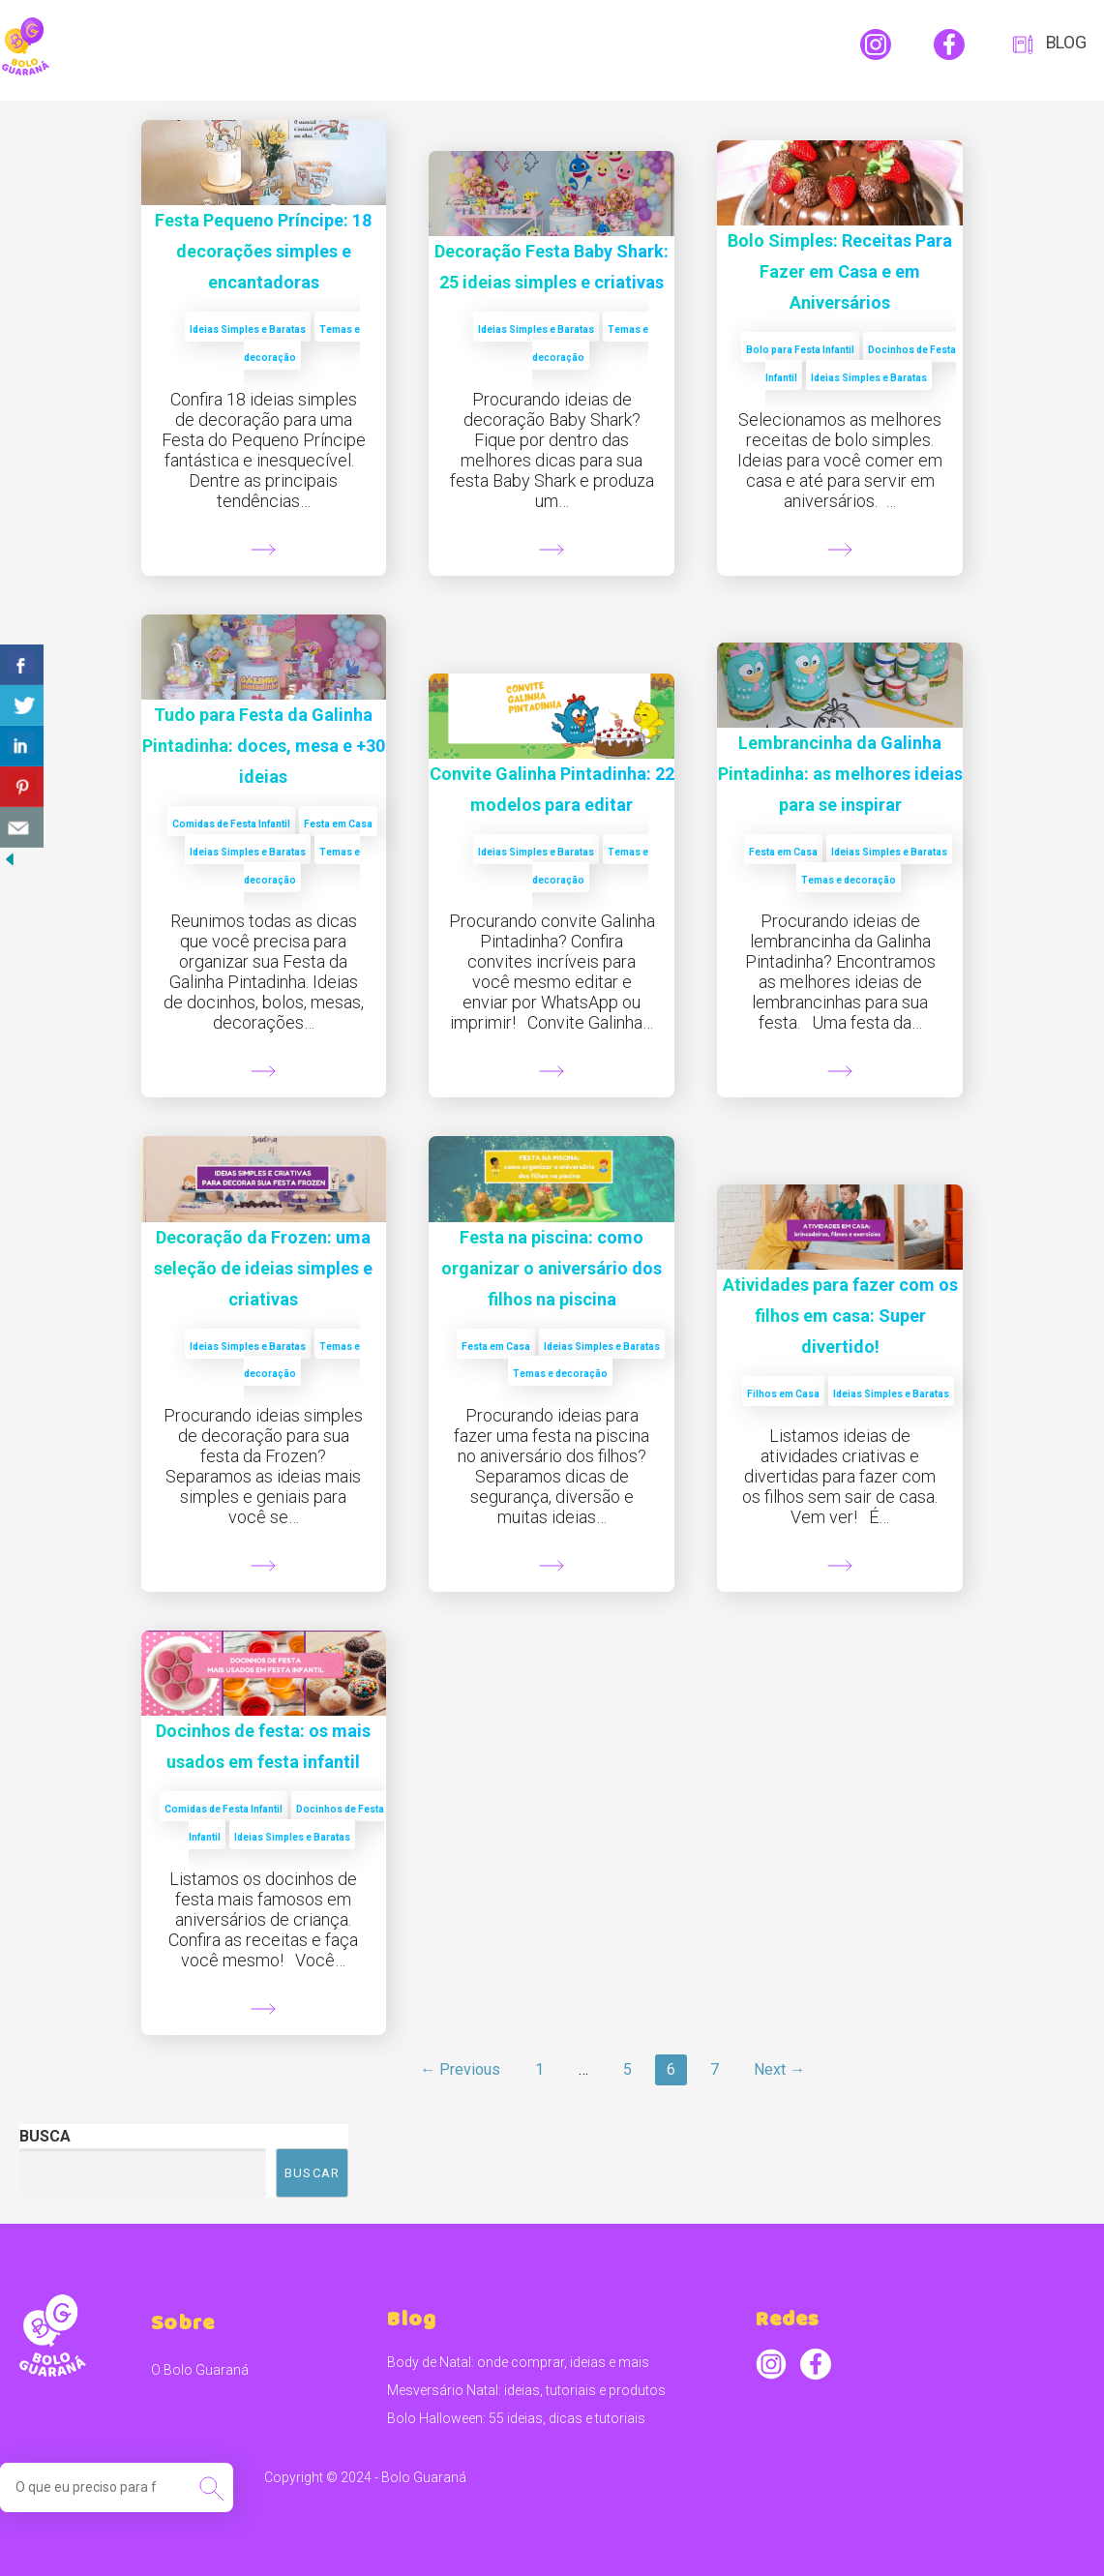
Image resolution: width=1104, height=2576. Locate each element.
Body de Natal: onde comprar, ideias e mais (518, 2362)
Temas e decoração (848, 880)
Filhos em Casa (783, 1394)
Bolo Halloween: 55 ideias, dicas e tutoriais (516, 2418)
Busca (45, 2136)
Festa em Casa (338, 824)
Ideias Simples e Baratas (248, 329)
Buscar (312, 2173)
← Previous (460, 2069)
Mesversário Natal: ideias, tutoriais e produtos (526, 2390)
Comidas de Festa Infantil (231, 824)
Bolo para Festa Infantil (800, 349)
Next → (779, 2069)
